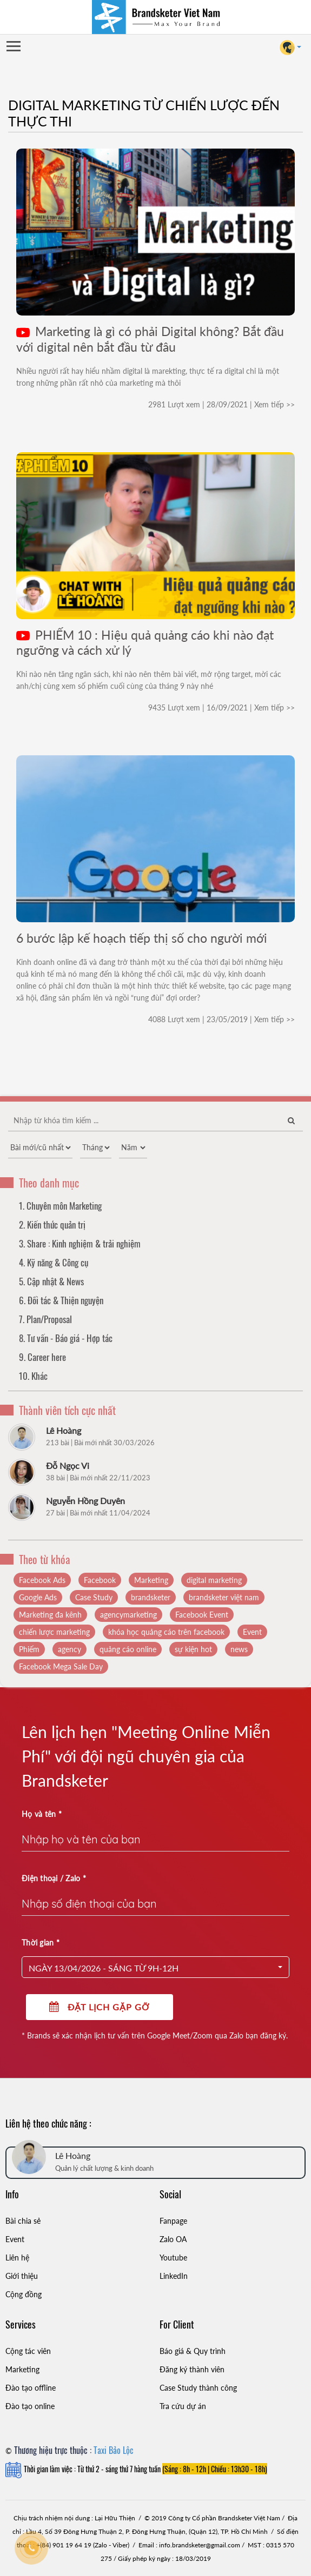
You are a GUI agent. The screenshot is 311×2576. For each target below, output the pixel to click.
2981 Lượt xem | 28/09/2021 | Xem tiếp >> (221, 404)
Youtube (173, 2257)
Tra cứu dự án (183, 2406)
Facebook (100, 1580)
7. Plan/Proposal (45, 1319)
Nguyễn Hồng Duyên (85, 1500)
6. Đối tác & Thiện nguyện (61, 1300)
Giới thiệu (21, 2275)
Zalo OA (173, 2239)
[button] (155, 1967)
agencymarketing (128, 1614)
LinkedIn (174, 2275)
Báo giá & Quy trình (193, 2351)
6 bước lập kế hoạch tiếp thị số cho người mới (141, 937)
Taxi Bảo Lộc (114, 2450)
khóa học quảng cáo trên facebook (166, 1631)
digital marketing (214, 1580)
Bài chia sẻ (23, 2220)
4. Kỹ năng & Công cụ (53, 1262)
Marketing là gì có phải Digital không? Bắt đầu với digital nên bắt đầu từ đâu (150, 339)
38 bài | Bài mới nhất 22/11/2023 (98, 1477)
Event (252, 1631)
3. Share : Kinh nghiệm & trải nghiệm (80, 1243)
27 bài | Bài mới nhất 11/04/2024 (98, 1512)
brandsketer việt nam (224, 1597)
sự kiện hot (193, 1649)
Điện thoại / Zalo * (54, 1878)
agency (69, 1649)
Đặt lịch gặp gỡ (99, 2007)
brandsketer (150, 1597)
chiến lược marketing (54, 1631)
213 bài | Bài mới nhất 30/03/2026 (100, 1442)
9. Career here (42, 1357)
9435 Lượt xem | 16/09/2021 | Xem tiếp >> (221, 707)
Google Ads (38, 1597)
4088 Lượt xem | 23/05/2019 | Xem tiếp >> (221, 1019)
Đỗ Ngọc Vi (67, 1465)
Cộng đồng (23, 2294)
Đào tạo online (30, 2406)
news (239, 1649)
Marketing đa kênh (50, 1614)
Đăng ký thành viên (192, 2369)
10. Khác (33, 1376)
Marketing (151, 1580)
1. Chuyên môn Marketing (60, 1205)
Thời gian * (40, 1942)
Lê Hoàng (63, 1430)
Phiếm (29, 1649)
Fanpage (173, 2220)
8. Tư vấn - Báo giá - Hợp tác (66, 1338)
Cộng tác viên (28, 2351)
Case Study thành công (198, 2387)
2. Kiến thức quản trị (52, 1224)
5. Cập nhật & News (51, 1281)
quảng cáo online (128, 1649)
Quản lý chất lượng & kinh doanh (104, 2168)
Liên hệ (17, 2257)
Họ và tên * (42, 1814)
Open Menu (13, 47)
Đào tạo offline (30, 2387)
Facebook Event (201, 1614)
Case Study (94, 1597)
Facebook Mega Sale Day (61, 1666)
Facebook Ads (42, 1580)
